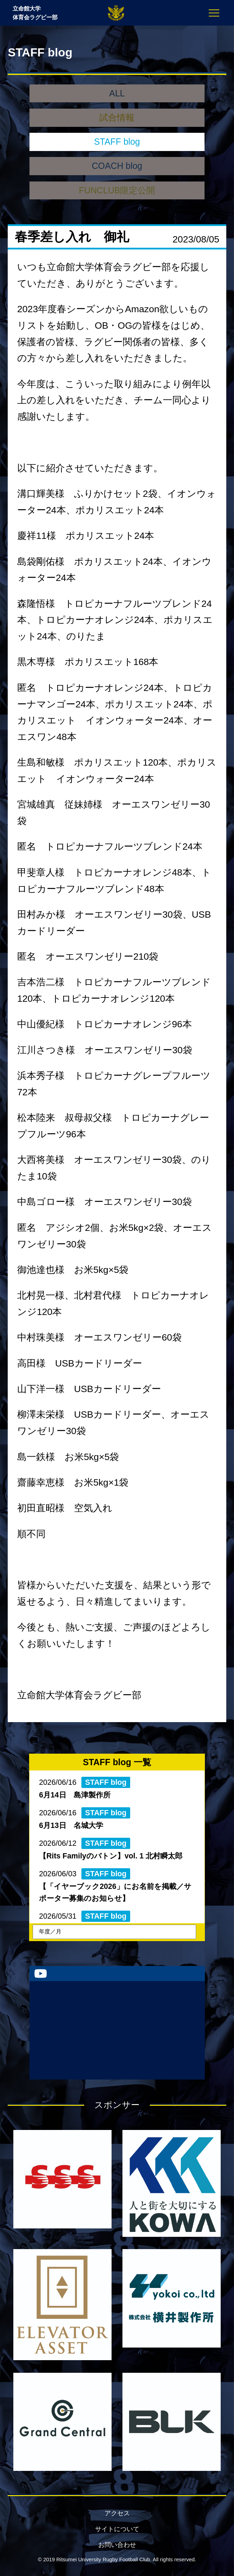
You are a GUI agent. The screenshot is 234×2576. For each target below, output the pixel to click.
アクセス (117, 2513)
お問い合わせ (117, 2544)
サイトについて (117, 2529)
